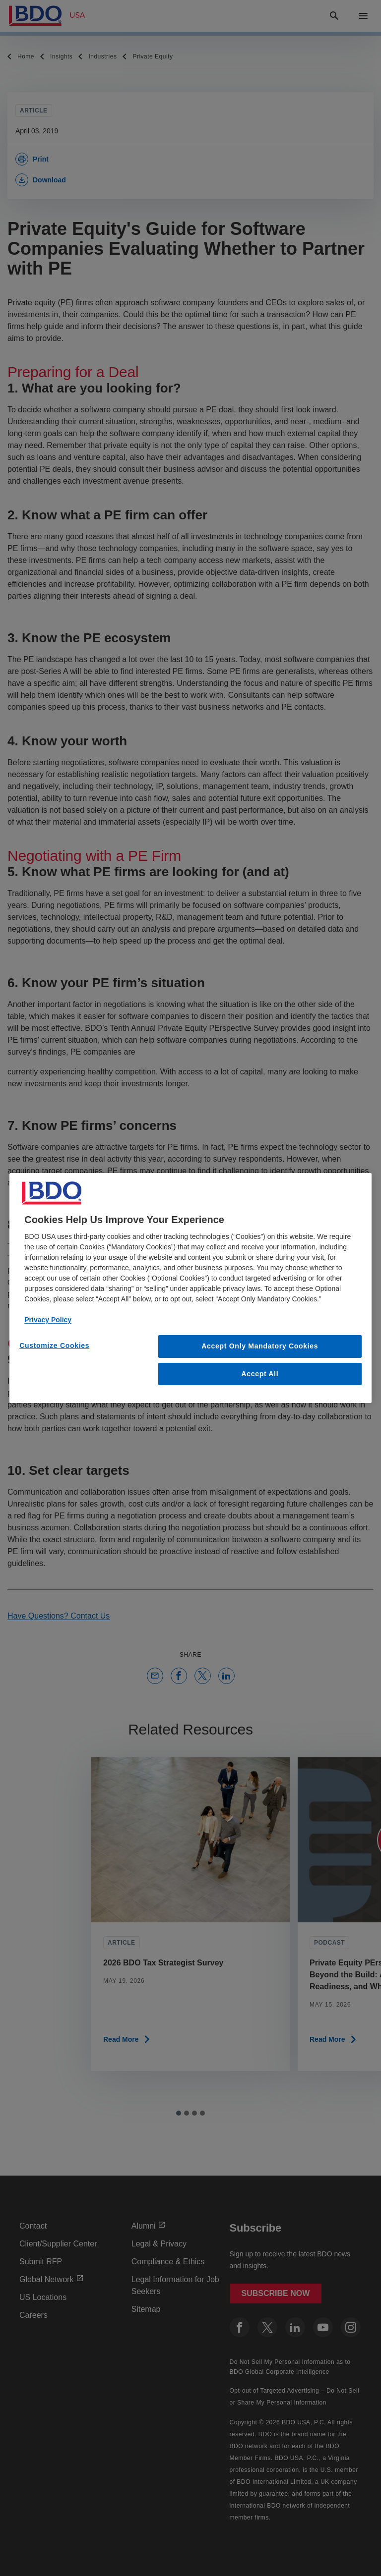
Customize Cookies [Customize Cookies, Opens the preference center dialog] (54, 1345)
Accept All (259, 1374)
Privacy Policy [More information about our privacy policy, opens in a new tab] (47, 1320)
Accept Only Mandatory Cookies (259, 1346)
